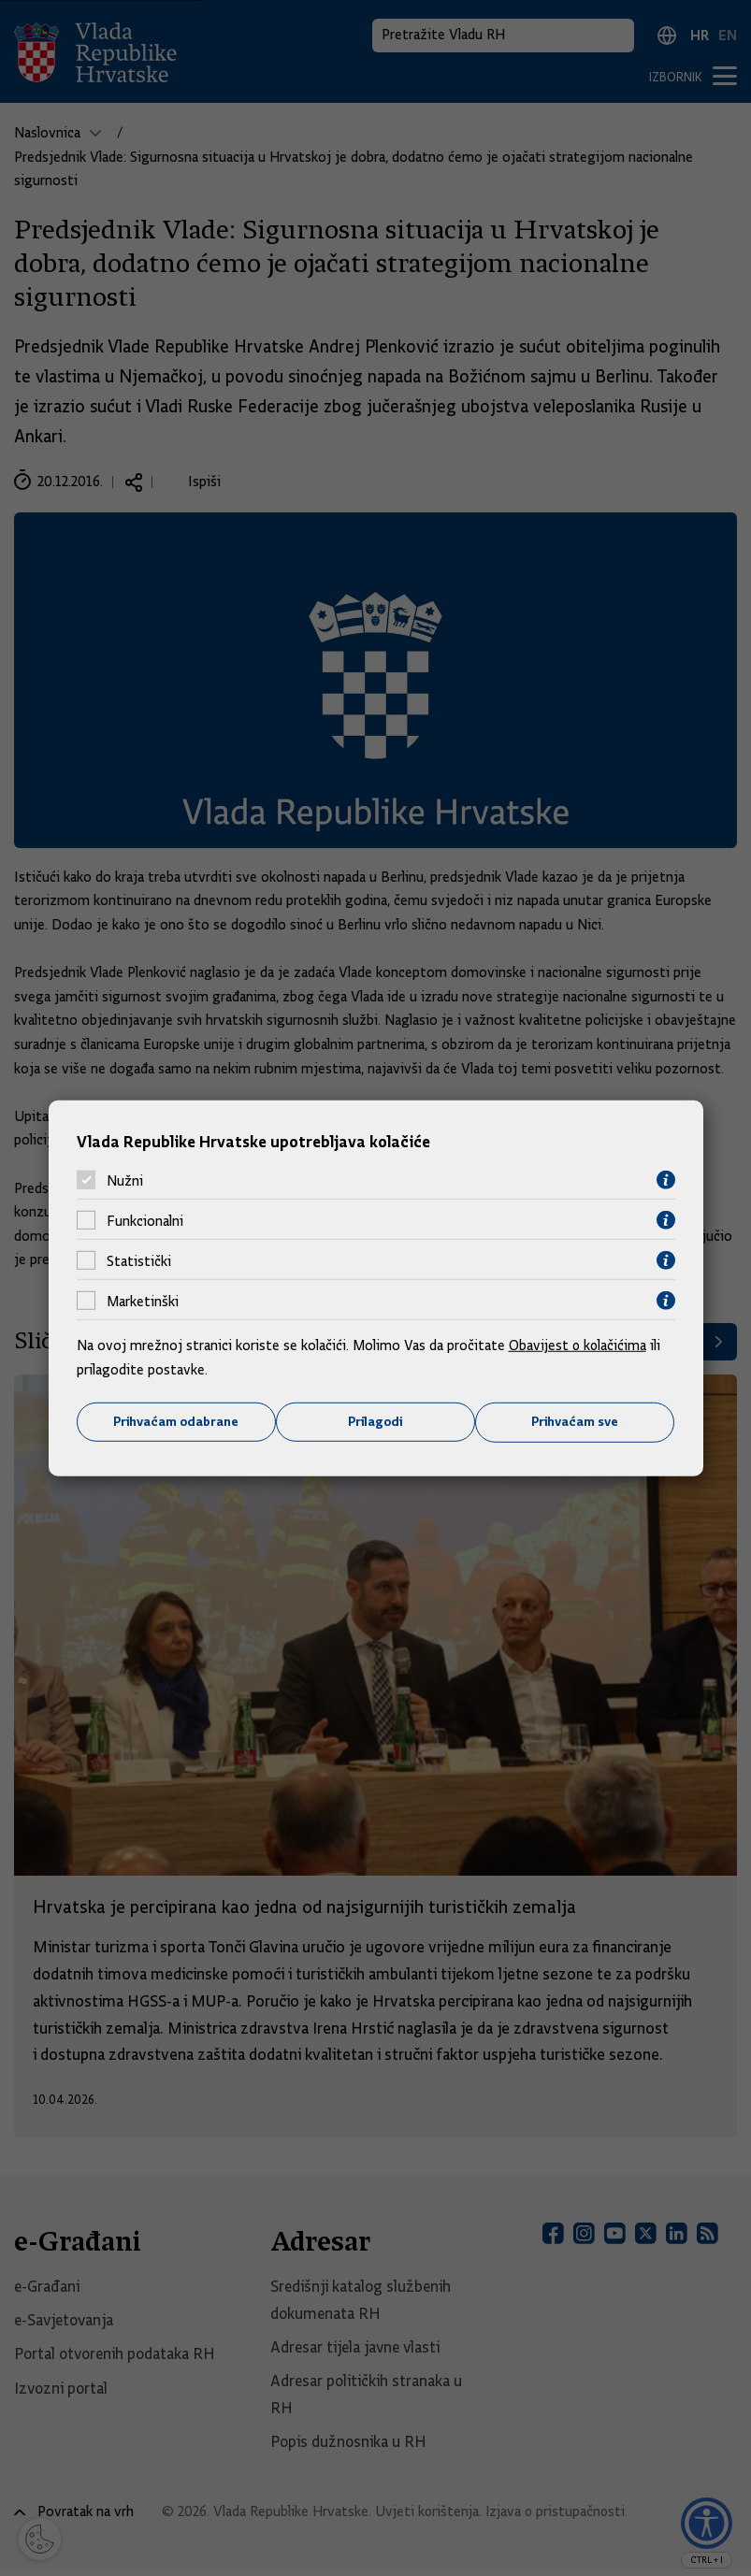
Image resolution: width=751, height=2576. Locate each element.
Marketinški (143, 1300)
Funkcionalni (145, 1220)
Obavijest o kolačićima (579, 1345)
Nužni (125, 1180)
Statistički (139, 1260)
